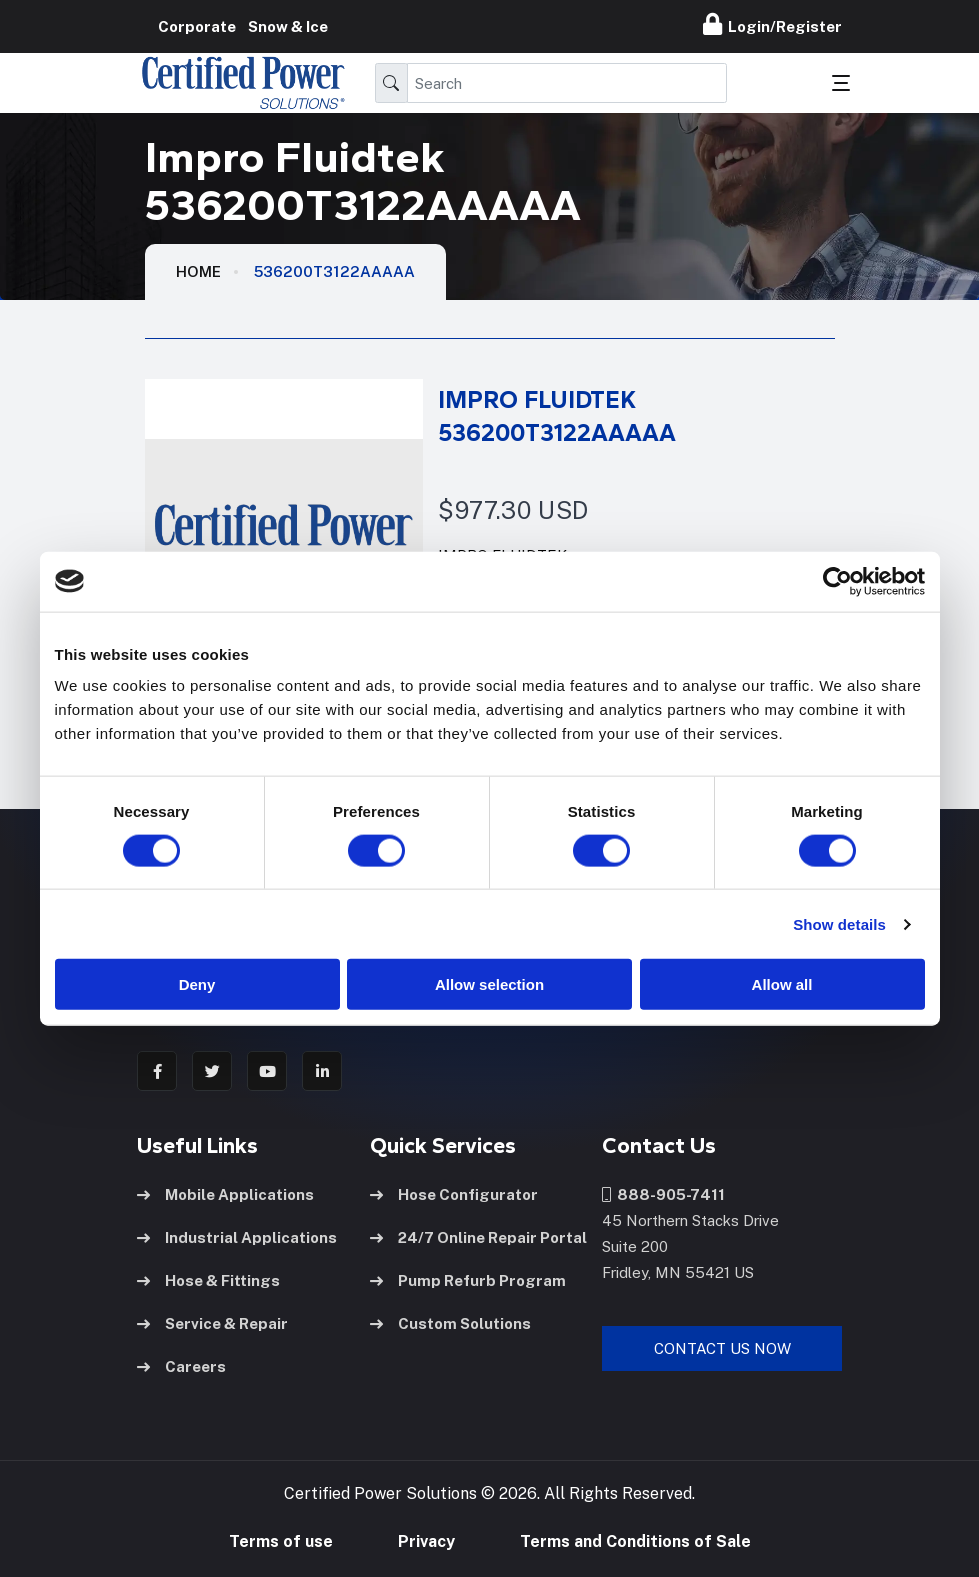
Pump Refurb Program (468, 1280)
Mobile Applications (225, 1194)
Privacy (426, 1541)
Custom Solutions (450, 1323)
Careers (181, 1366)
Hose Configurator (454, 1194)
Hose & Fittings (208, 1280)
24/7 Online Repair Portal (478, 1237)
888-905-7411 (663, 1194)
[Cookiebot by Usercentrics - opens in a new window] (837, 581)
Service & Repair (212, 1323)
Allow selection (489, 984)
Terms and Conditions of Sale (635, 1541)
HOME (198, 271)
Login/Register (772, 24)
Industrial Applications (237, 1237)
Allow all (782, 984)
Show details (839, 923)
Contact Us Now (722, 1348)
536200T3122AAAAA (334, 271)
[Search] (567, 83)
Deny (197, 984)
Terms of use (281, 1541)
